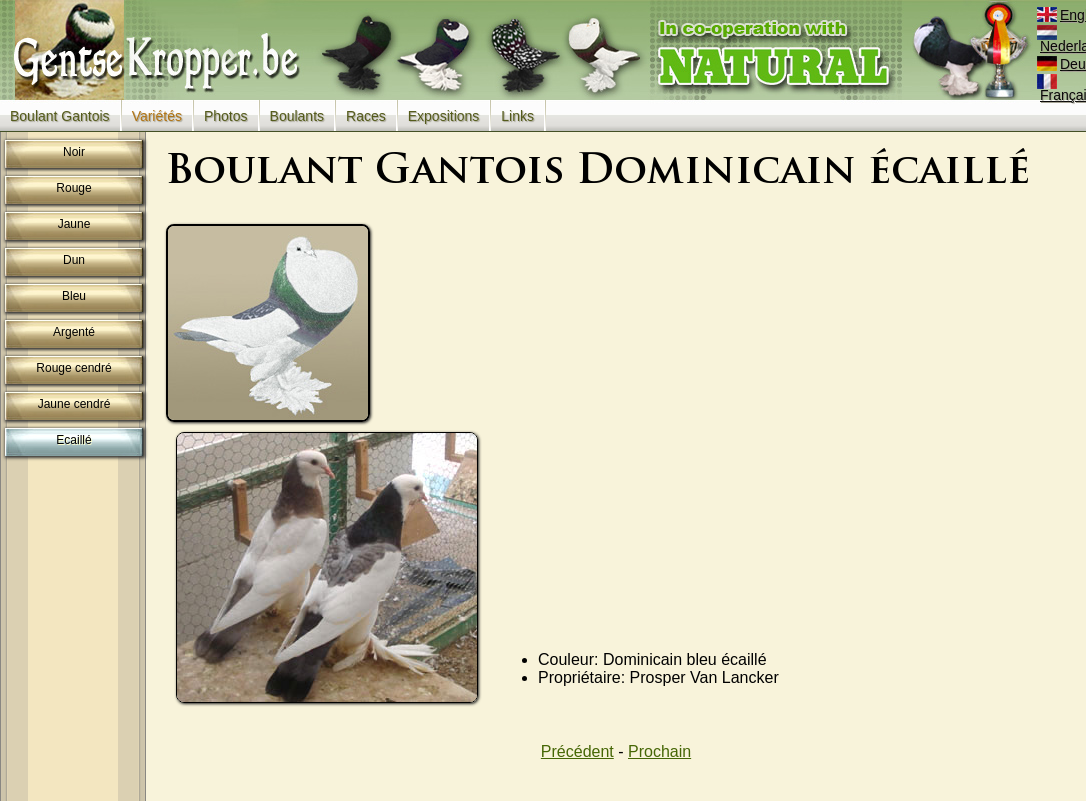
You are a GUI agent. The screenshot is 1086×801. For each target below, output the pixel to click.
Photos (226, 116)
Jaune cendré (74, 404)
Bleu (74, 296)
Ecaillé (73, 440)
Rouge (73, 188)
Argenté (74, 332)
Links (517, 116)
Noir (74, 152)
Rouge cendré (73, 368)
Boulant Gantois (60, 116)
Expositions (444, 116)
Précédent (577, 751)
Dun (74, 260)
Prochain (659, 751)
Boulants (297, 116)
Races (366, 116)
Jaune (74, 224)
